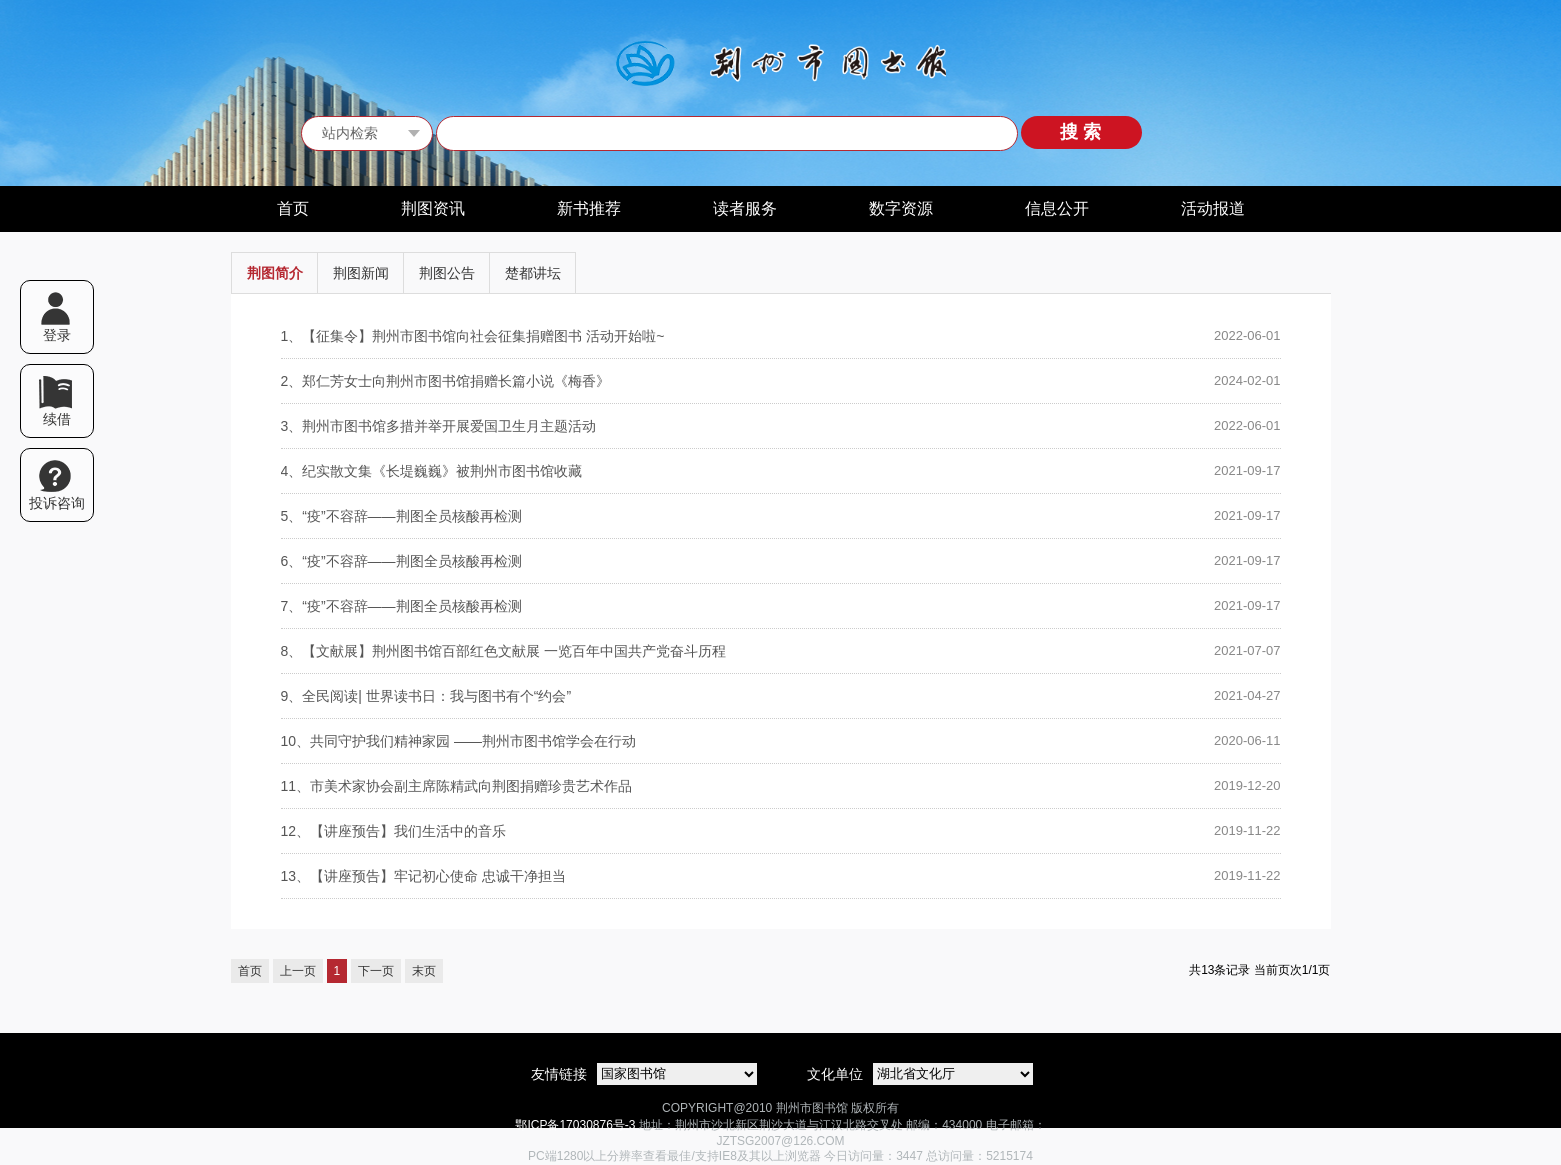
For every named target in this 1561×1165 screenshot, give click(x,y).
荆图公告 (447, 273)
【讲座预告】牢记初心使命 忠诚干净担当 (423, 876)
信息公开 (1057, 208)
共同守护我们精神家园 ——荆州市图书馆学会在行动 (458, 741)
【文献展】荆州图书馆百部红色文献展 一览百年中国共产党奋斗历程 (504, 651)
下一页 (376, 971)
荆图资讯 (433, 208)
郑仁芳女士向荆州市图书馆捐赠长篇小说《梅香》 (446, 381)
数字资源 (901, 208)
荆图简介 (275, 273)
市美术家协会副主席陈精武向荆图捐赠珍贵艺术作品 (457, 786)
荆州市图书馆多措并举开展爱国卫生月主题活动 (439, 426)
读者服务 (745, 208)
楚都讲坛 (533, 273)
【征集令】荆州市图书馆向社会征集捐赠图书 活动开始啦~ (473, 336)
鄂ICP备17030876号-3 (575, 1125)
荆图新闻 (361, 273)
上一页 (298, 971)
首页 (293, 208)
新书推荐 (589, 208)
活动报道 (1213, 208)
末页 (424, 971)
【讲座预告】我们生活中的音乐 (394, 831)
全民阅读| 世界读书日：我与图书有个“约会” (426, 696)
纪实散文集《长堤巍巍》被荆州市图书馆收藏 (432, 471)
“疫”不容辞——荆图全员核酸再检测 (401, 516)
